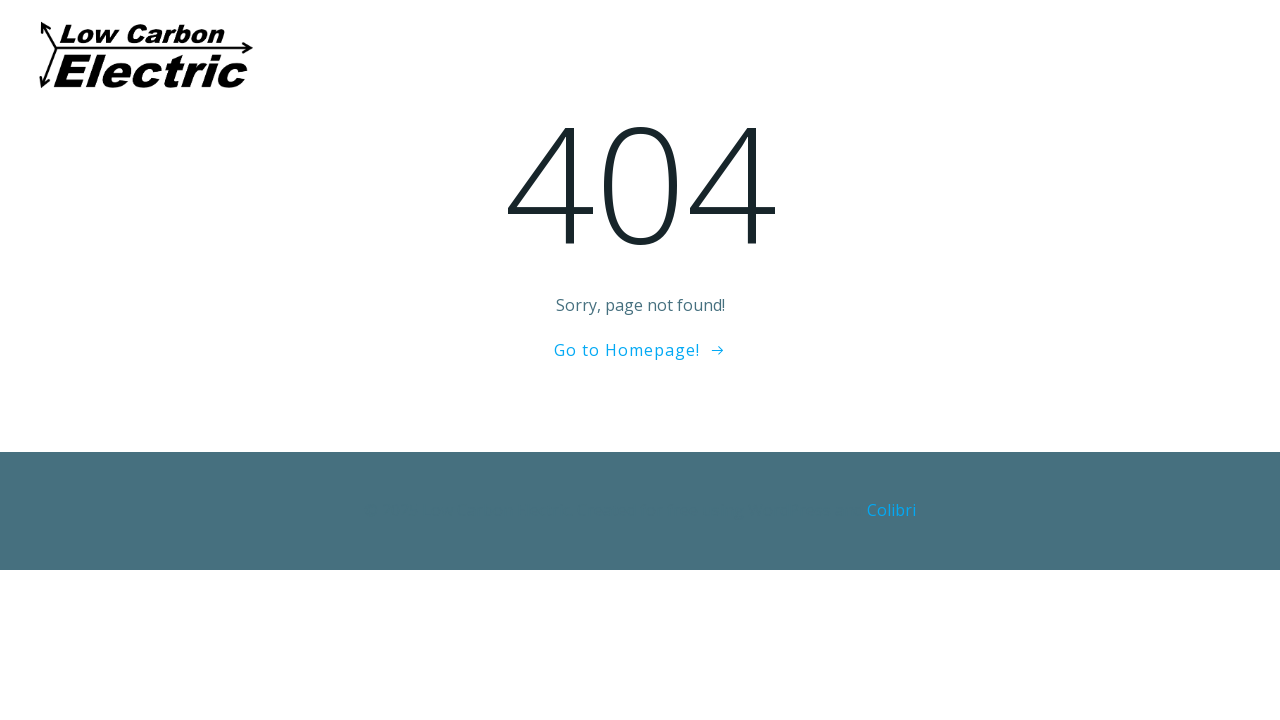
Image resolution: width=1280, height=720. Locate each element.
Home (416, 54)
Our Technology (630, 54)
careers (765, 54)
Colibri (891, 510)
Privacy (994, 54)
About (501, 54)
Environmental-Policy (1149, 54)
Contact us (880, 54)
